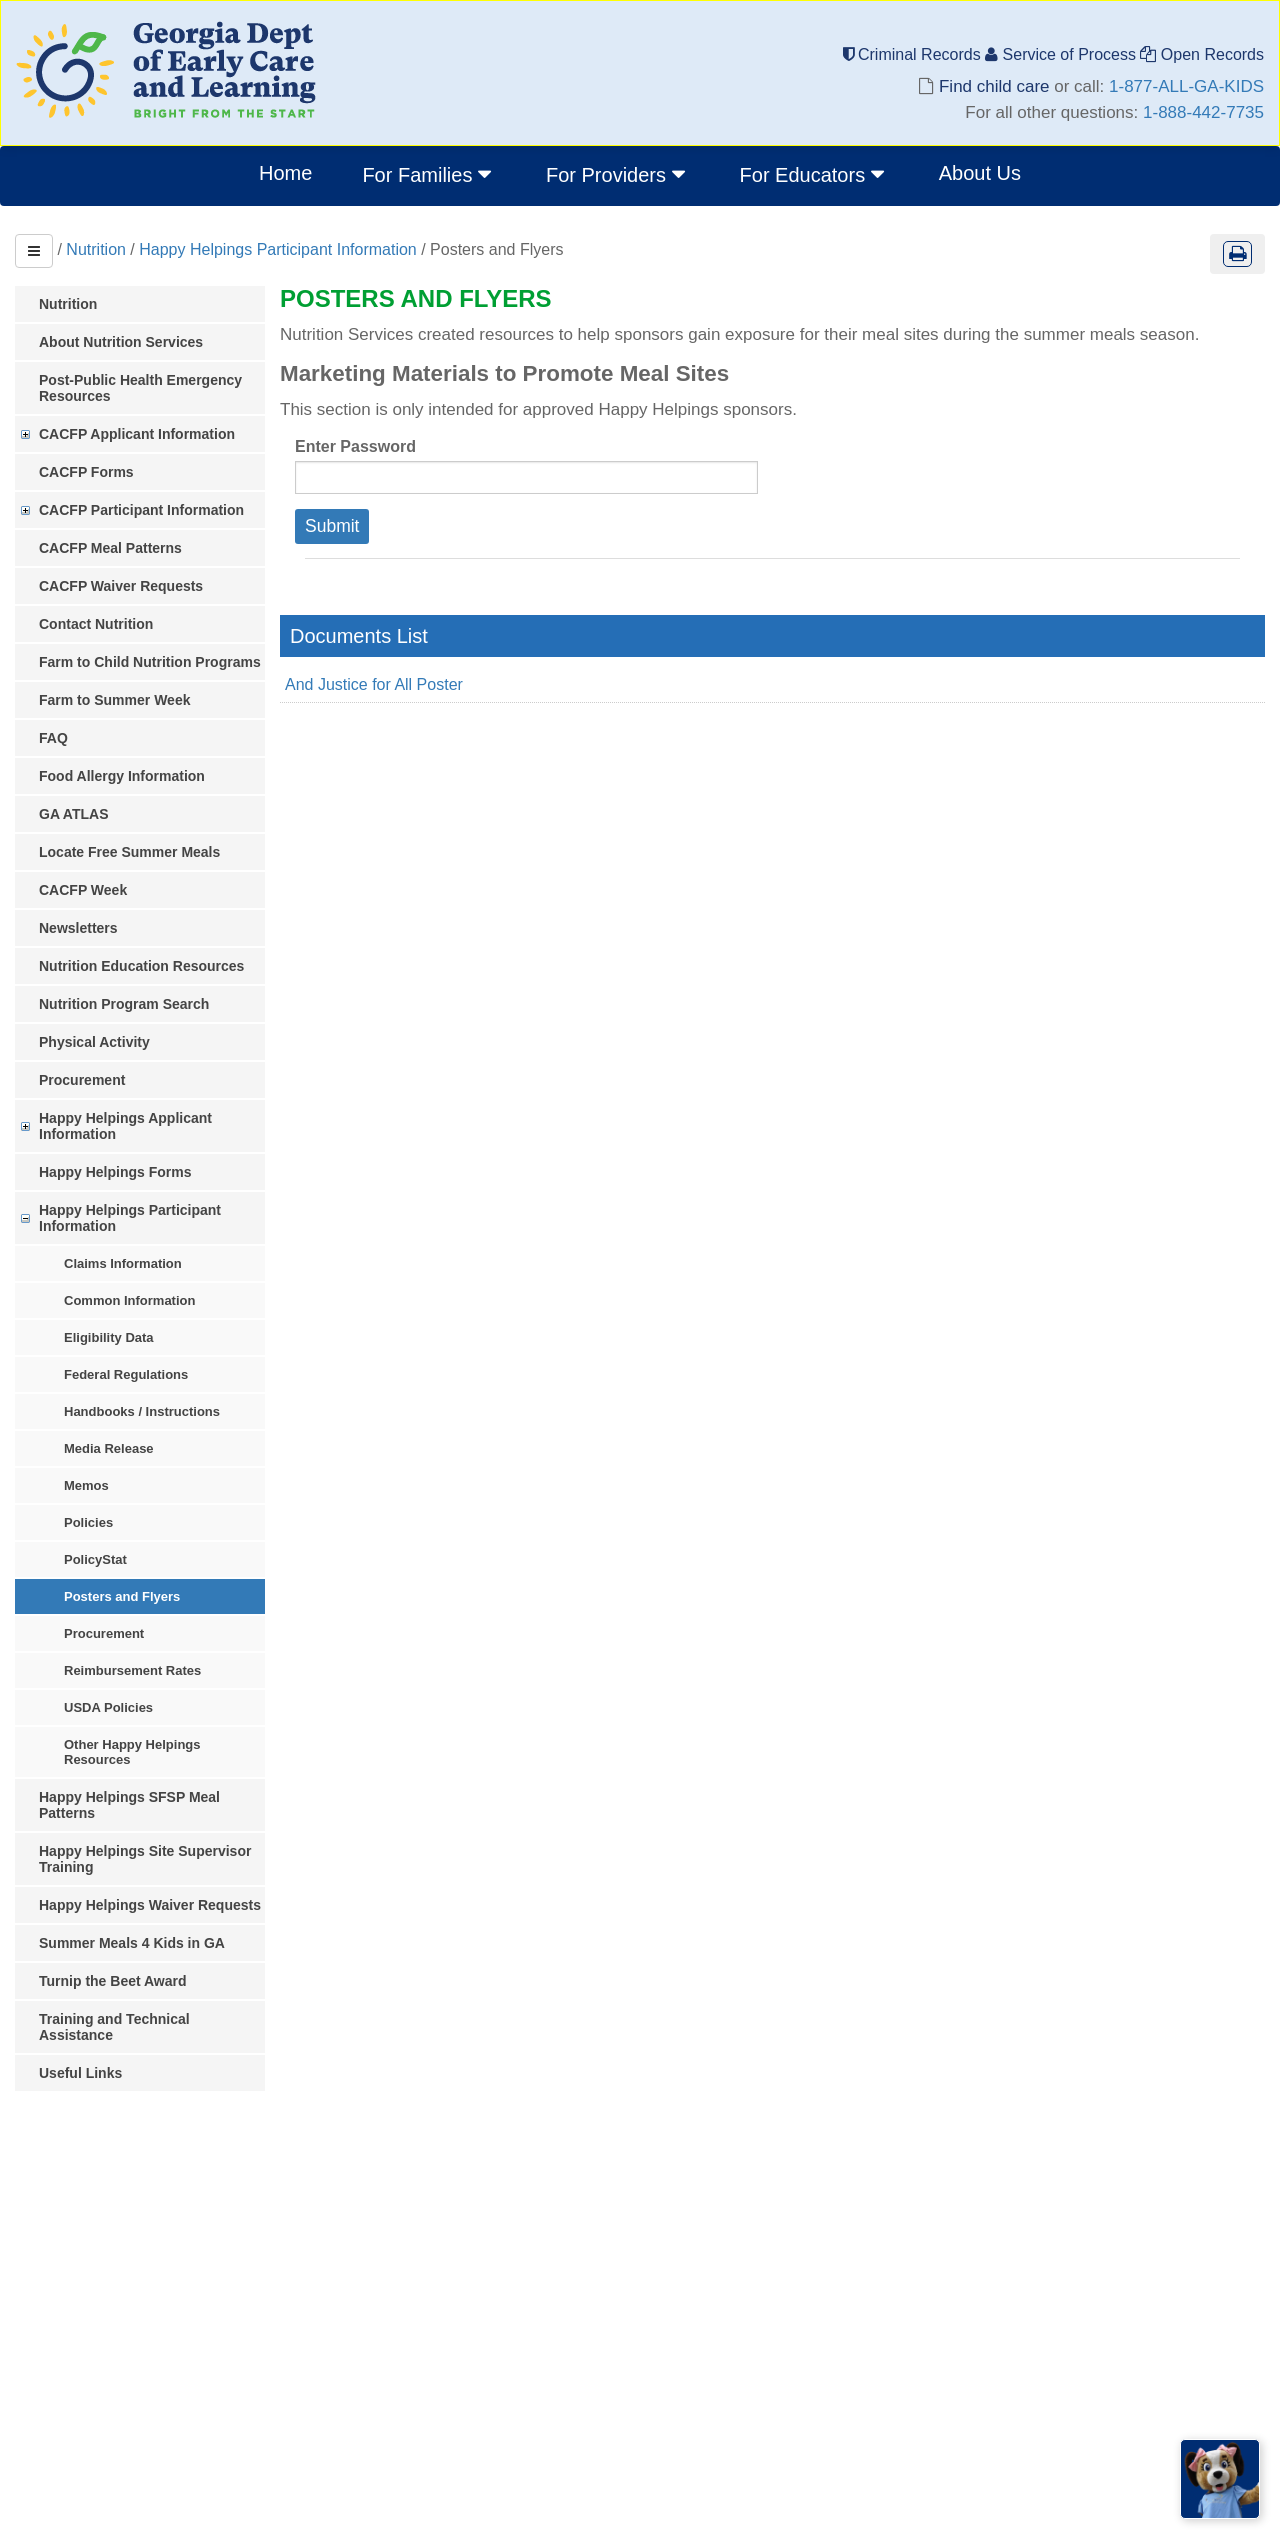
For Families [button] (429, 174)
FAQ (53, 738)
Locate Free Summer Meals (129, 852)
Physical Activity (94, 1042)
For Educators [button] (814, 174)
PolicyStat (95, 1559)
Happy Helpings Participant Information (277, 249)
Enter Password (355, 446)
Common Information (129, 1300)
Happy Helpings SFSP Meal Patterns (129, 1805)
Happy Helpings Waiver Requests (150, 1905)
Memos (86, 1485)
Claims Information (123, 1263)
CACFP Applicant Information (137, 434)
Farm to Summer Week (114, 700)
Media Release (109, 1448)
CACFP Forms (86, 472)
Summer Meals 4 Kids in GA (132, 1943)
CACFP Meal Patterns (110, 548)
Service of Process (1062, 54)
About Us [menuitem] (980, 173)
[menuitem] (429, 176)
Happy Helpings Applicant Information (125, 1126)
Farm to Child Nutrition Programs (150, 662)
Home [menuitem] (285, 173)
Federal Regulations (126, 1374)
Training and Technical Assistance (114, 2027)
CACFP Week (83, 890)
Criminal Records (914, 54)
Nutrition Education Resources (141, 966)
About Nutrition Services (121, 342)
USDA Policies (108, 1707)
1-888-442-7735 (1203, 112)
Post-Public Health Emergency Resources (140, 388)
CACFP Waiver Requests (121, 586)
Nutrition (96, 249)
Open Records (1202, 54)
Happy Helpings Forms (115, 1172)
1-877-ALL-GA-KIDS (1186, 86)
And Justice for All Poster (374, 684)
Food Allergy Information (122, 776)
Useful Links (80, 2073)
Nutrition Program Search (124, 1004)
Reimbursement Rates (132, 1670)
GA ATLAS (73, 814)
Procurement (82, 1080)
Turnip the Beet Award (113, 1981)
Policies (88, 1522)
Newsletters (78, 928)
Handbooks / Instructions (142, 1411)
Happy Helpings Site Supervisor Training (145, 1859)
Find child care (994, 86)
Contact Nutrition (96, 624)
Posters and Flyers (122, 1596)
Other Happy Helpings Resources (132, 1752)
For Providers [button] (618, 174)
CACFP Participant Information (141, 510)
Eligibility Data (109, 1337)
